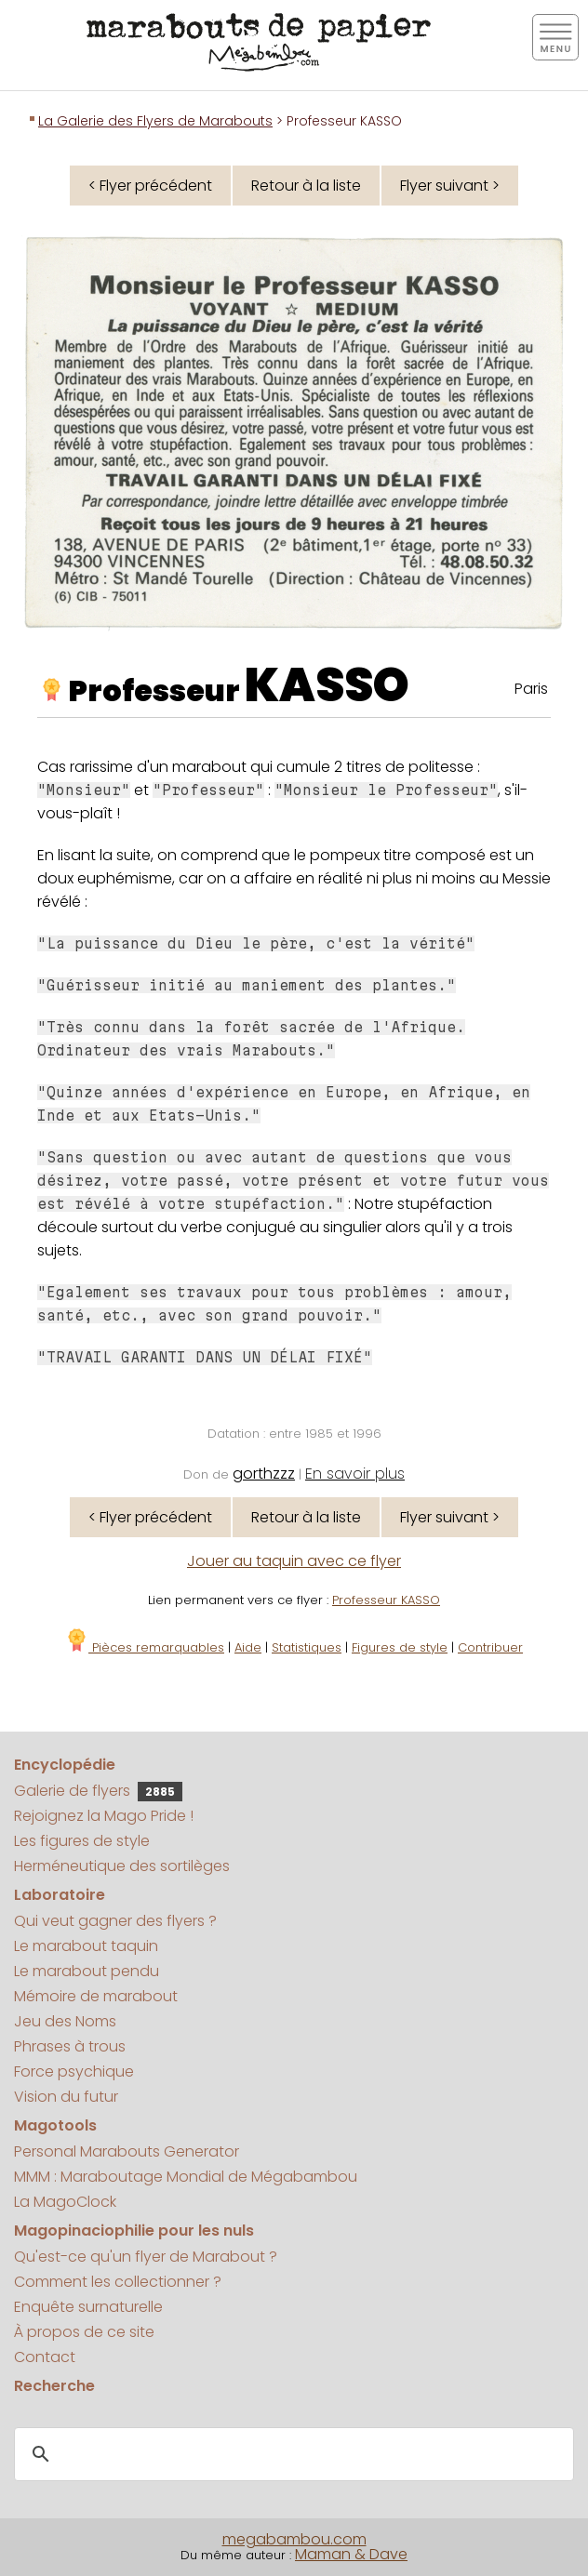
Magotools (55, 2125)
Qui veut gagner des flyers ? (115, 1921)
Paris (531, 688)
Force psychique (74, 2071)
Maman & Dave (351, 2554)
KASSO (327, 685)
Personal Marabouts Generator (126, 2151)
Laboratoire (59, 1894)
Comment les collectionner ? (117, 2281)
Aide (247, 1647)
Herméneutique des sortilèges (122, 1866)
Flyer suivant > (450, 185)
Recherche (54, 2386)
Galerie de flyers (98, 1790)
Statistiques (306, 1647)
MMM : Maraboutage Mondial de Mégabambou (185, 2176)
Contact (44, 2357)
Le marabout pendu (86, 1971)
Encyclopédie (64, 1764)
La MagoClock (65, 2201)
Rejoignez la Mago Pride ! (104, 1815)
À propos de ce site (84, 2332)
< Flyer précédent (150, 185)
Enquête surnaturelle (88, 2306)
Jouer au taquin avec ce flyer (294, 1561)
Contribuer (490, 1647)
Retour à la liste (306, 185)
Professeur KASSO (386, 1600)
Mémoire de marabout (96, 1996)
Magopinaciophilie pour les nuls (134, 2230)
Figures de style (400, 1647)
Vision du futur (66, 2096)
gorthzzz (264, 1473)
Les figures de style (82, 1841)
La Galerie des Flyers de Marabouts (155, 121)
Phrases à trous (70, 2046)
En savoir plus (355, 1473)
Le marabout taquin (86, 1946)
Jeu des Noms (65, 2021)
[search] (291, 2455)
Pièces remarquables (144, 1647)
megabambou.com (294, 2539)
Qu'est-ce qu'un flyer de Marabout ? (145, 2256)
